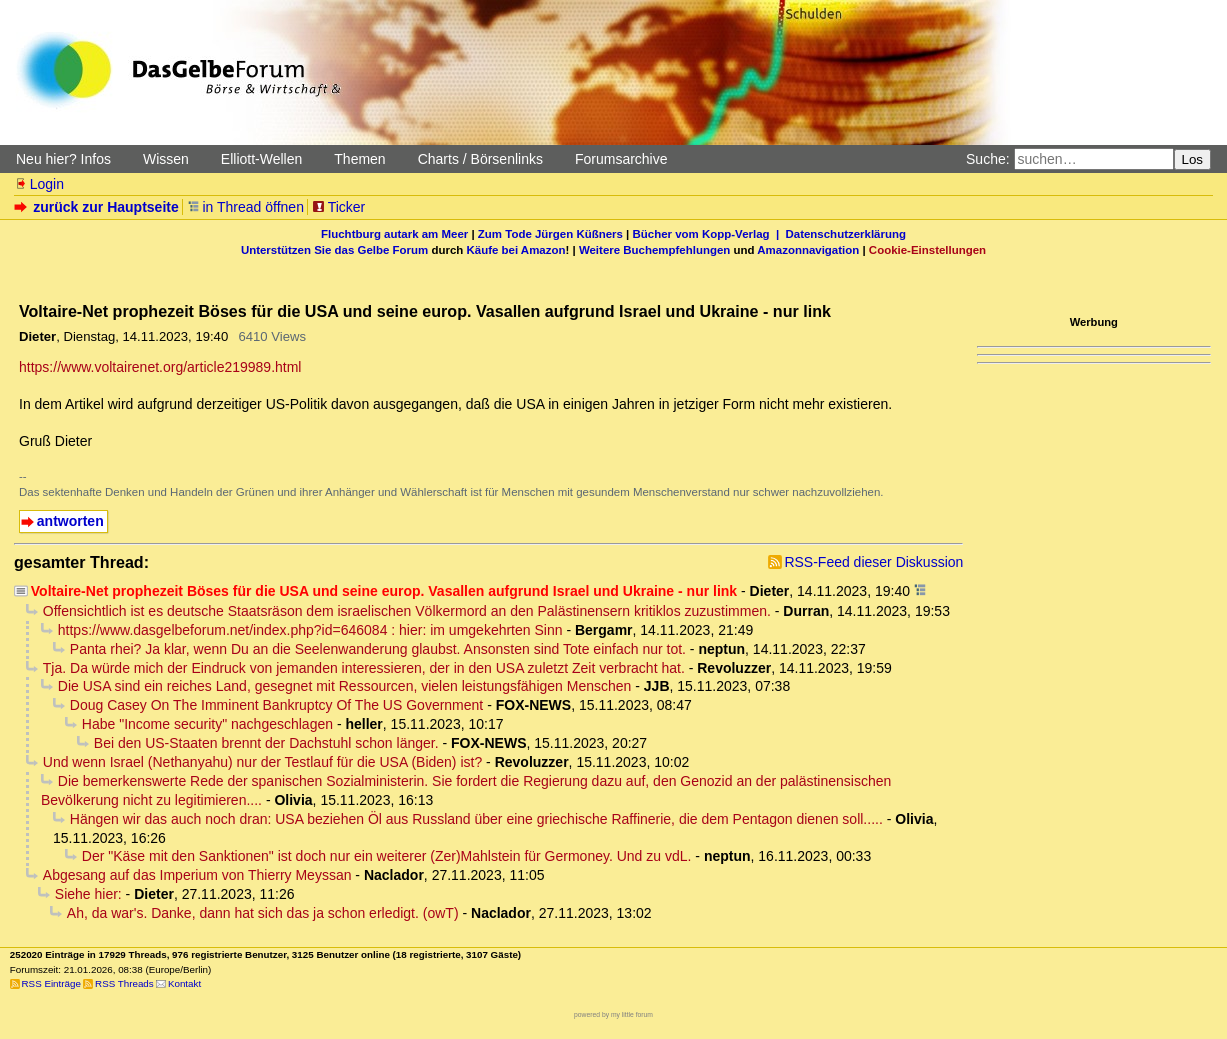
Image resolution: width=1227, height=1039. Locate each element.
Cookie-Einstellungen (927, 250)
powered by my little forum (613, 1014)
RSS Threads (124, 983)
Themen (359, 159)
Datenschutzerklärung (846, 234)
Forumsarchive (621, 159)
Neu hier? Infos (63, 159)
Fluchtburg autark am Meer (394, 234)
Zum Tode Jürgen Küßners (550, 234)
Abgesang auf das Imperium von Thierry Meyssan (197, 875)
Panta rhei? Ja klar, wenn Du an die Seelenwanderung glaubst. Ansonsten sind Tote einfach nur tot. (378, 649)
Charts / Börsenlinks (480, 159)
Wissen (166, 159)
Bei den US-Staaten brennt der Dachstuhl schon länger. (266, 743)
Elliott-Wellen (261, 159)
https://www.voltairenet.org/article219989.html (160, 367)
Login (39, 184)
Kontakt (184, 983)
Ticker (338, 207)
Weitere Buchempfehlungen (654, 250)
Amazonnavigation (808, 250)
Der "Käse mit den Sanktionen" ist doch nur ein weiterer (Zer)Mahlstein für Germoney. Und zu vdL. (387, 856)
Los (1193, 159)
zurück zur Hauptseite (98, 207)
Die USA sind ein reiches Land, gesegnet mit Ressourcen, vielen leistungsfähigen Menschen (345, 686)
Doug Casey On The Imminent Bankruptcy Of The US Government (276, 705)
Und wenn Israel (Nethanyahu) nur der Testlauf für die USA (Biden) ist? (262, 762)
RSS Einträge (51, 983)
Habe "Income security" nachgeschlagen (207, 724)
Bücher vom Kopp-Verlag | (709, 234)
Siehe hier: (88, 894)
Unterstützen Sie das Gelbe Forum (334, 250)
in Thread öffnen (245, 207)
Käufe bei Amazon (515, 250)
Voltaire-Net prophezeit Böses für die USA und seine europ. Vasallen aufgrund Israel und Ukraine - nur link (384, 591)
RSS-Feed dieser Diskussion (873, 562)
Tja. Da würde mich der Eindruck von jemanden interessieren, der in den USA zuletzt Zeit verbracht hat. (364, 668)
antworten (70, 521)
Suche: (988, 159)
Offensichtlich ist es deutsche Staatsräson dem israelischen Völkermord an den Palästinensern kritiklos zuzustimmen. (407, 611)
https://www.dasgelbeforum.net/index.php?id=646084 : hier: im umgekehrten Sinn (310, 630)
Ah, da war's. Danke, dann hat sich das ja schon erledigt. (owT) (263, 913)
